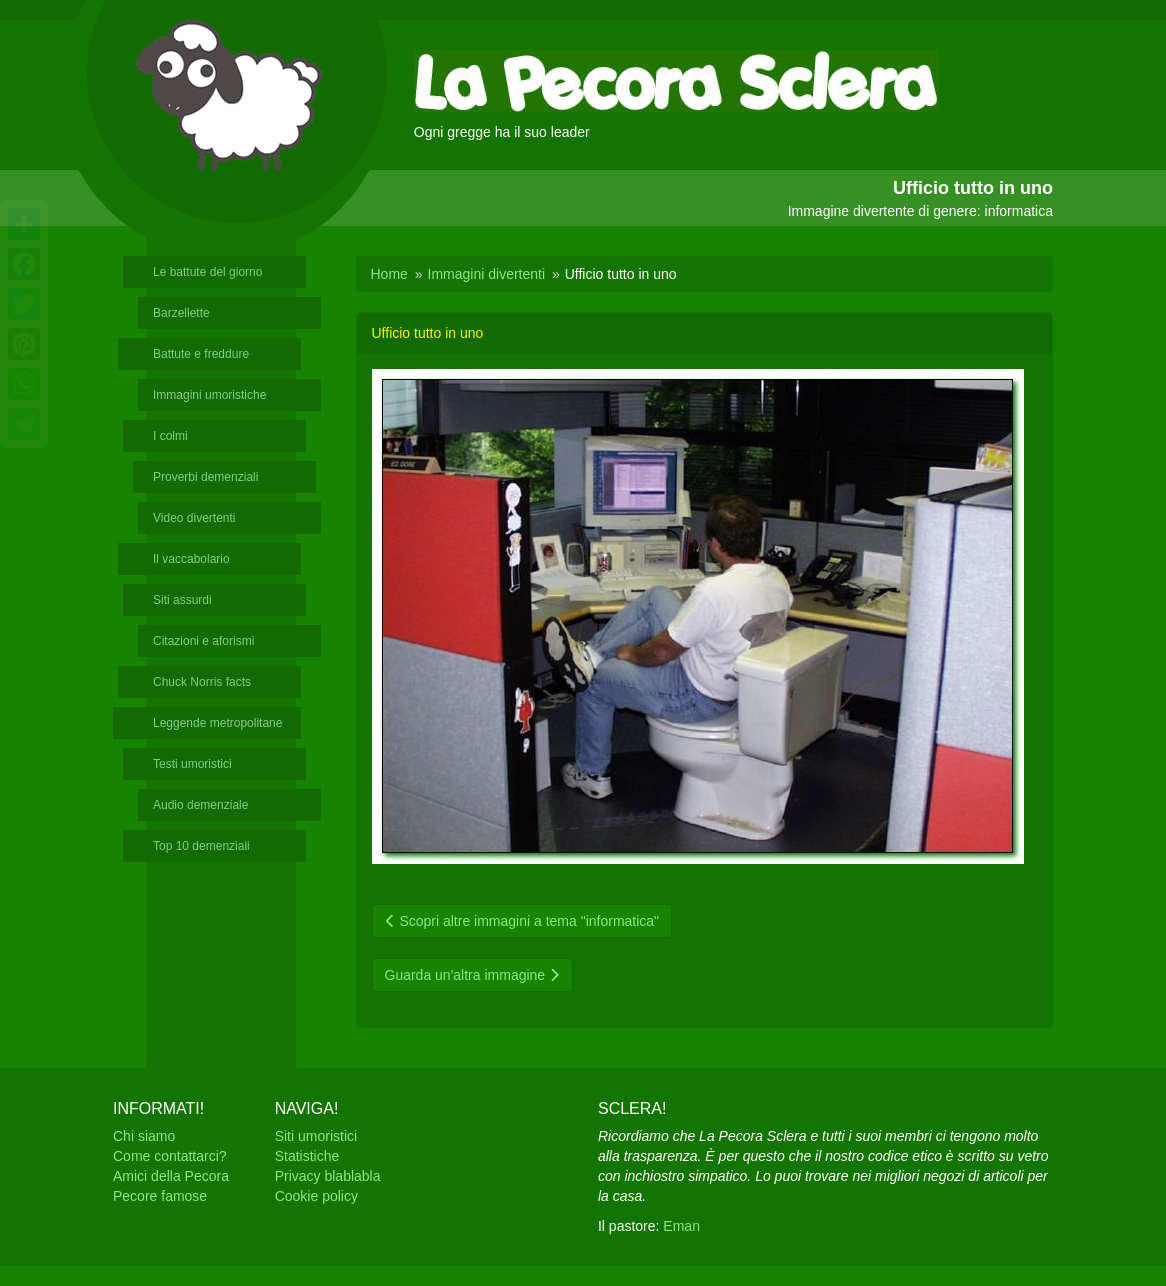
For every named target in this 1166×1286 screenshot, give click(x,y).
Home (389, 274)
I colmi (170, 436)
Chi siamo (144, 1136)
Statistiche (307, 1156)
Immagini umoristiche (209, 395)
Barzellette (181, 313)
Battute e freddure (201, 354)
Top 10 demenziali (201, 846)
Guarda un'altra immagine (473, 975)
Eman (681, 1226)
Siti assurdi (182, 600)
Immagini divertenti (487, 274)
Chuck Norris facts (202, 682)
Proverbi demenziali (205, 477)
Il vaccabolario (191, 559)
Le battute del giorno (207, 272)
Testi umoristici (192, 764)
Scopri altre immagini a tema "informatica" (522, 921)
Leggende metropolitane (217, 723)
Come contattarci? (170, 1156)
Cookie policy (316, 1196)
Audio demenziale (200, 805)
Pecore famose (160, 1196)
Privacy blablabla (328, 1176)
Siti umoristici (316, 1136)
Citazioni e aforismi (203, 641)
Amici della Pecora (171, 1176)
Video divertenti (194, 518)
